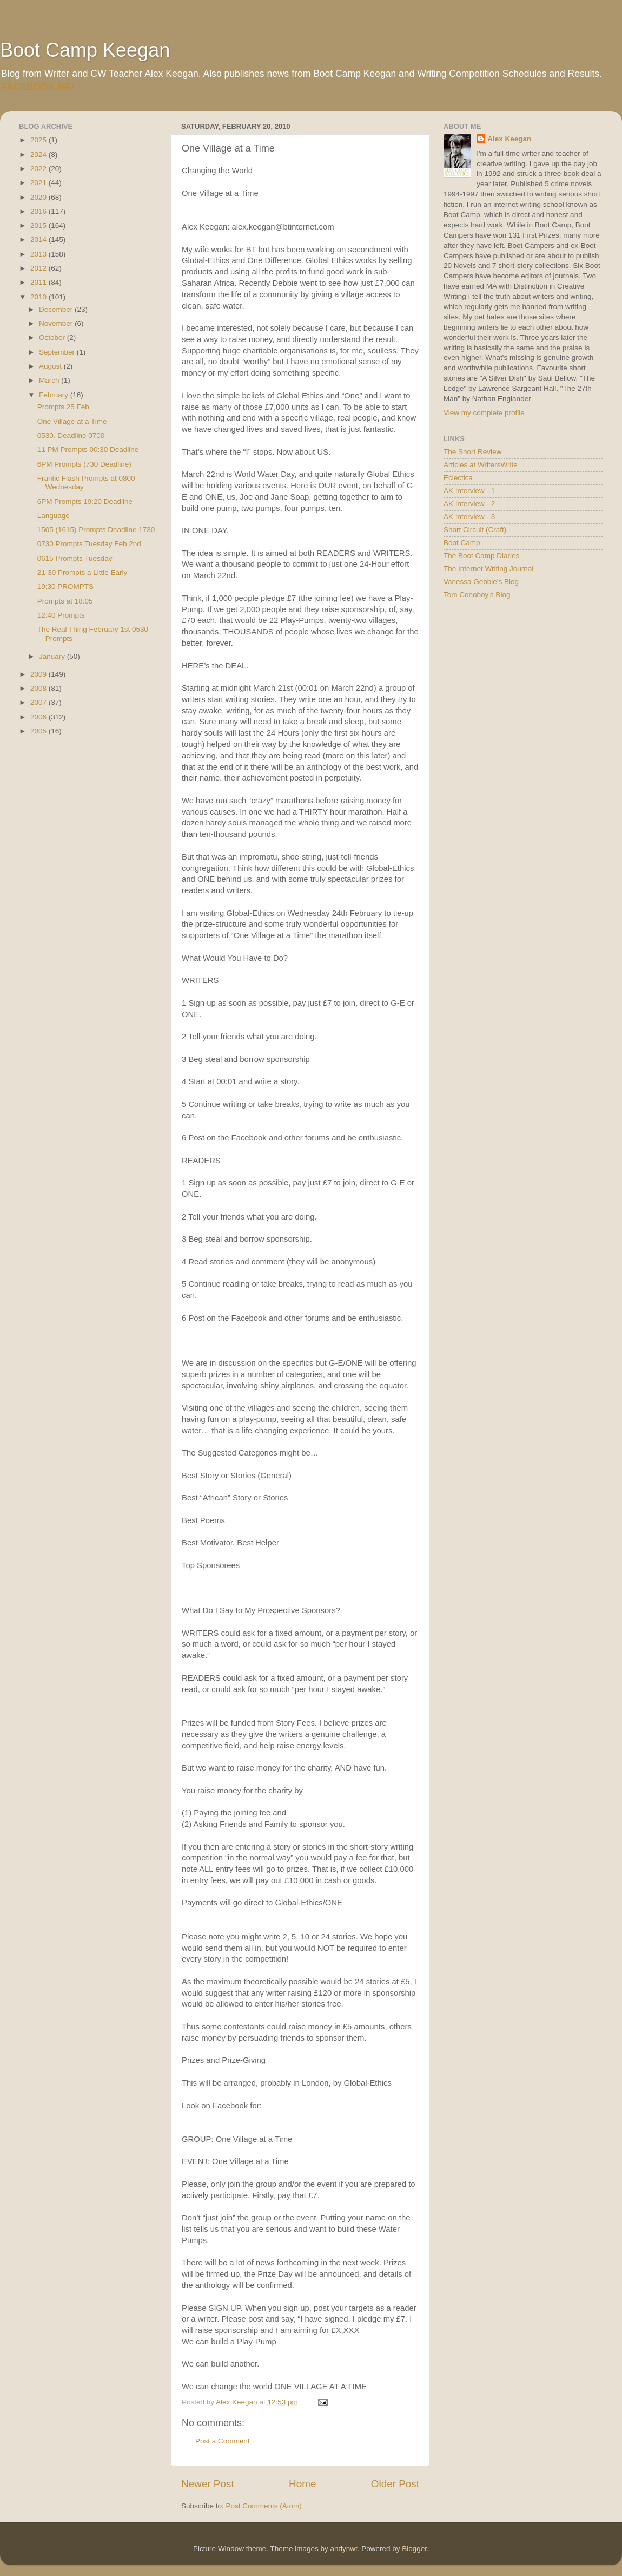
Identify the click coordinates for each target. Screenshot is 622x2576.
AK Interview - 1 (469, 491)
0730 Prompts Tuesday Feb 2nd (89, 544)
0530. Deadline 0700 (71, 435)
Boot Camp (462, 543)
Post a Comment (222, 2441)
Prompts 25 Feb (63, 407)
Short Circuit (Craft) (475, 530)
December (57, 309)
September (58, 352)
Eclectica (458, 478)
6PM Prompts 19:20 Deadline (85, 501)
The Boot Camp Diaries (481, 556)
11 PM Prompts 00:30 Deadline (88, 449)
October (53, 337)
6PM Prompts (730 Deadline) (84, 464)
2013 (39, 254)
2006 (39, 717)
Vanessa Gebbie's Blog (481, 582)
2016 (39, 211)
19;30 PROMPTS (65, 586)
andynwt (343, 2549)
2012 (39, 268)
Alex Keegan (509, 139)
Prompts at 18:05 (65, 601)
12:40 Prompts (61, 615)
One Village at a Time (72, 421)
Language (53, 516)
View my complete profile (484, 413)
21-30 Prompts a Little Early (82, 572)
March (50, 380)
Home (302, 2483)
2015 (39, 225)
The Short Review (472, 452)
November (57, 323)
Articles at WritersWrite (481, 465)
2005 (39, 731)
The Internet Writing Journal (488, 569)
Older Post (395, 2483)
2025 (39, 140)
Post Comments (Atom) (264, 2506)
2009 (39, 674)
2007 (39, 702)
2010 (39, 297)
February (54, 395)
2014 (39, 239)
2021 (39, 183)
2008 (39, 688)
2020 (39, 197)
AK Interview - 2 (469, 504)
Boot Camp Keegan (85, 50)
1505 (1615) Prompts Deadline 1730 (96, 530)
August (51, 366)
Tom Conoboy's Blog (477, 595)
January (53, 656)
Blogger (414, 2549)
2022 (39, 169)
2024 (39, 154)
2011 (39, 282)
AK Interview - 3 (469, 517)
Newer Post (207, 2483)
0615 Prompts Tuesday (75, 558)
